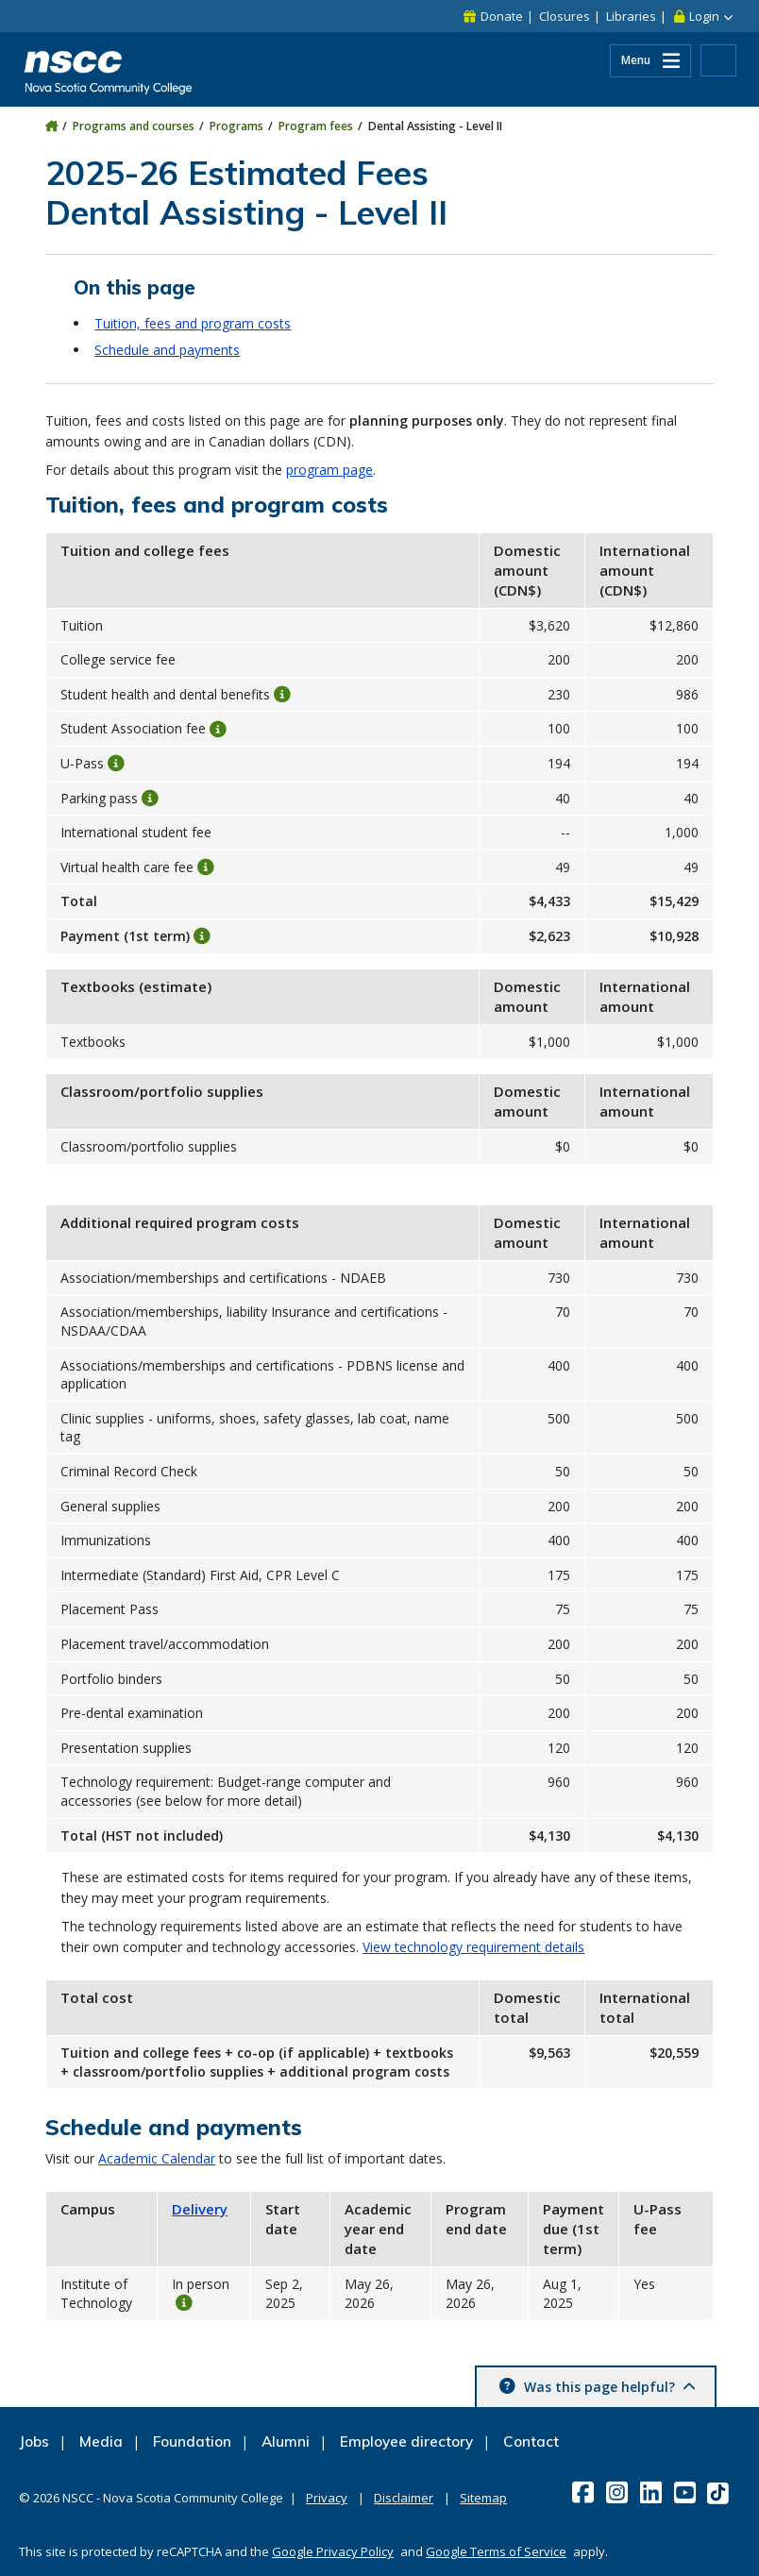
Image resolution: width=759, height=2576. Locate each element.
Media (101, 2441)
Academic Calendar (156, 2158)
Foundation (192, 2441)
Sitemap (483, 2497)
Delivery (200, 2208)
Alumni (285, 2441)
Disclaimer (403, 2497)
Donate (502, 16)
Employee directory (406, 2441)
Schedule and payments (167, 350)
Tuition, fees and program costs (192, 323)
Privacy (326, 2497)
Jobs (34, 2441)
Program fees (315, 126)
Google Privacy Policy (333, 2551)
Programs (236, 126)
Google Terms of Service (496, 2551)
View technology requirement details (473, 1947)
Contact (531, 2441)
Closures (564, 16)
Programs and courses (133, 126)
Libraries (631, 16)
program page (329, 470)
